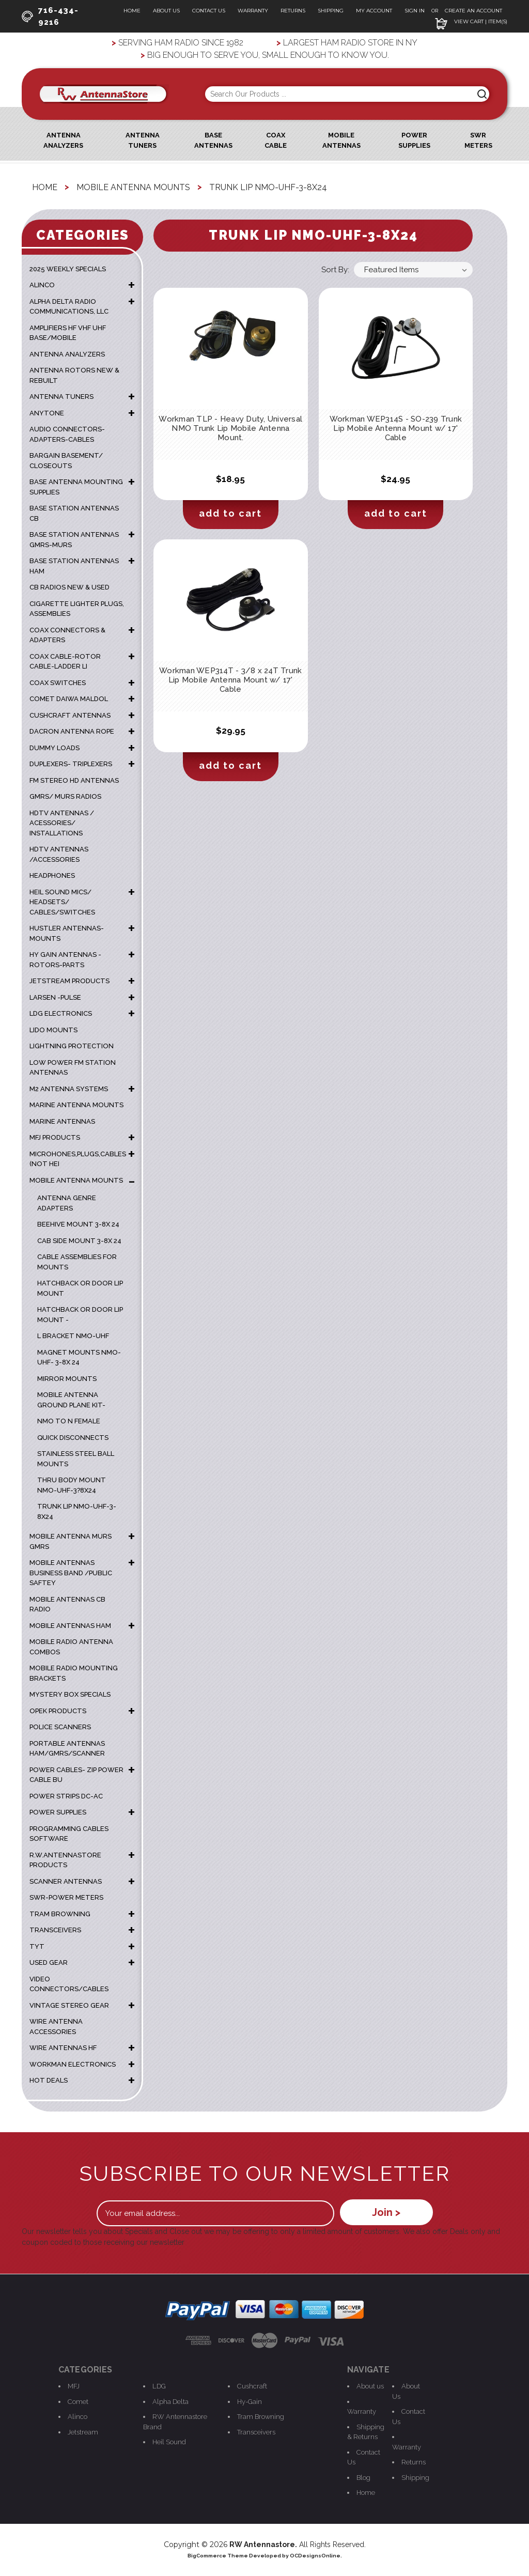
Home (132, 10)
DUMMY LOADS (54, 748)
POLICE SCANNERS (60, 1727)
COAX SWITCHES (57, 683)
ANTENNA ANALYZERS (67, 354)
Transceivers (256, 2432)
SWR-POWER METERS (66, 1897)
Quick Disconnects (72, 1437)
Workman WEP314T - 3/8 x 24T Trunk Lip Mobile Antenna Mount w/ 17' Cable (230, 680)
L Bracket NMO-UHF (73, 1336)
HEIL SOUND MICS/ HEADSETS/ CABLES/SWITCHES (62, 902)
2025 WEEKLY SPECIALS (67, 269)
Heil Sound (169, 2442)
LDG (159, 2386)
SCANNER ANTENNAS (65, 1881)
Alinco (77, 2416)
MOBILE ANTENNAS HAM (70, 1626)
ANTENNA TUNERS (61, 396)
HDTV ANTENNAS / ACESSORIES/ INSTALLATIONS (61, 823)
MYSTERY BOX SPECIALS (70, 1694)
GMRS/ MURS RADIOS (65, 796)
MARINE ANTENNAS (62, 1121)
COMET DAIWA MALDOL (68, 699)
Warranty (253, 10)
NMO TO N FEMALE (68, 1421)
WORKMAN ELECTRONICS (72, 2064)
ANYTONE (46, 413)
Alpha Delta (170, 2402)
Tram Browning (260, 2416)
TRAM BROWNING (59, 1914)
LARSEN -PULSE (55, 997)
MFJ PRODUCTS (54, 1137)
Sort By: (335, 269)
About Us (166, 10)
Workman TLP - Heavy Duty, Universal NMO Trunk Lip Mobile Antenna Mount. (230, 428)
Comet (78, 2402)
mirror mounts (67, 1379)
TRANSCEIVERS (55, 1930)
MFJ (74, 2386)
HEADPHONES (52, 875)
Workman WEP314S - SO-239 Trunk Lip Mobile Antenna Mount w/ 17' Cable (396, 428)
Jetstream (83, 2432)
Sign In (415, 10)
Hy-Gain (249, 2402)
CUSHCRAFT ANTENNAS (70, 715)
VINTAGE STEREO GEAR (69, 2005)
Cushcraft (252, 2386)
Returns (293, 10)
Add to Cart (230, 513)
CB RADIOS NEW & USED (69, 587)
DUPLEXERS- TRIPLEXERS (70, 764)
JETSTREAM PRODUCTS (69, 981)
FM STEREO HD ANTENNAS (74, 780)
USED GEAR (48, 1962)
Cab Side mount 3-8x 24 (79, 1241)
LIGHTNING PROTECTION (71, 1046)
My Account (374, 10)
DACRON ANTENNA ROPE (71, 731)
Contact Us (208, 10)
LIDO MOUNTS (53, 1030)
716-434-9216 (50, 16)
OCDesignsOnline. (316, 2555)
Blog (363, 2477)
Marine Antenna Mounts (76, 1105)
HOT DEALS (48, 2080)
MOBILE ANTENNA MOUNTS (76, 1180)
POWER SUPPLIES (57, 1812)
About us (370, 2386)
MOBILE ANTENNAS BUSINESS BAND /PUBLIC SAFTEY (70, 1573)
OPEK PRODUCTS (57, 1711)
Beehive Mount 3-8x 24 (78, 1224)
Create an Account (473, 10)
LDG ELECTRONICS (60, 1013)
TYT (36, 1946)
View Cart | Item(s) (471, 21)
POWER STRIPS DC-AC (66, 1796)
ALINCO (42, 285)
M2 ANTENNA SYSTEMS (68, 1089)
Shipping (331, 10)
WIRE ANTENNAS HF (63, 2048)
